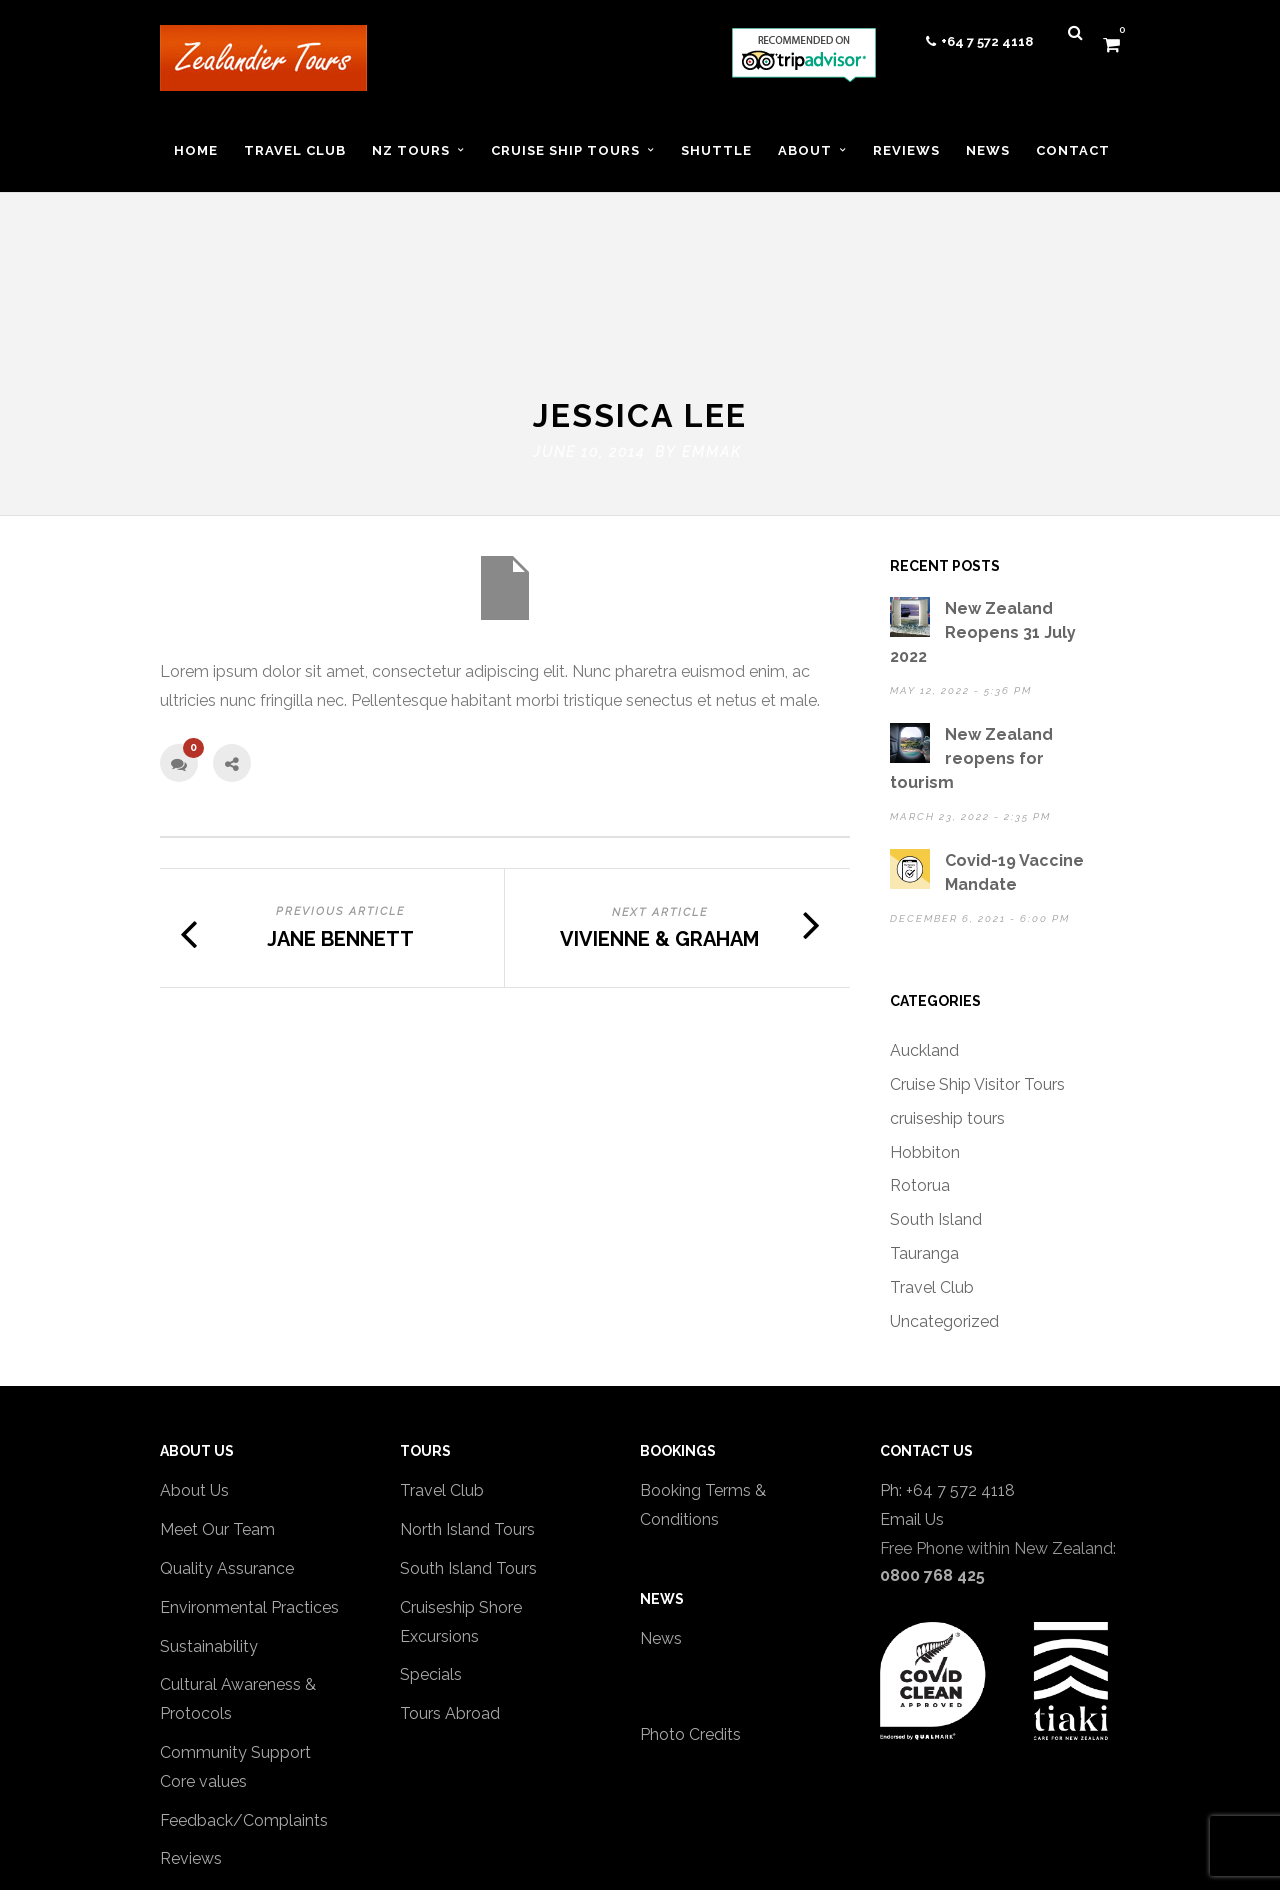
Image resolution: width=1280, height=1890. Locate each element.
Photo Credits (690, 1602)
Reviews (191, 1726)
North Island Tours (467, 1397)
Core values (203, 1648)
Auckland (924, 918)
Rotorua (920, 1053)
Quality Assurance (227, 1436)
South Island (936, 1087)
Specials (431, 1542)
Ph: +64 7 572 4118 (947, 1358)
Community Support (235, 1620)
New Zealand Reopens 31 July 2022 (983, 500)
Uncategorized (944, 1188)
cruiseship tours (947, 985)
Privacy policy (211, 1765)
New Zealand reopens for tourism (971, 626)
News (661, 1505)
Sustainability (209, 1513)
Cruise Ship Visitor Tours (977, 952)
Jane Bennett (340, 806)
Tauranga (924, 1121)
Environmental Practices (249, 1474)
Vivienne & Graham (659, 807)
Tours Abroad (450, 1581)
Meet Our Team (217, 1397)
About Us (194, 1358)
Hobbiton (925, 1019)
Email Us (912, 1387)
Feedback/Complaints (244, 1687)
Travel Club (932, 1154)
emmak (712, 320)
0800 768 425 (932, 1442)
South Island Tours (468, 1436)
